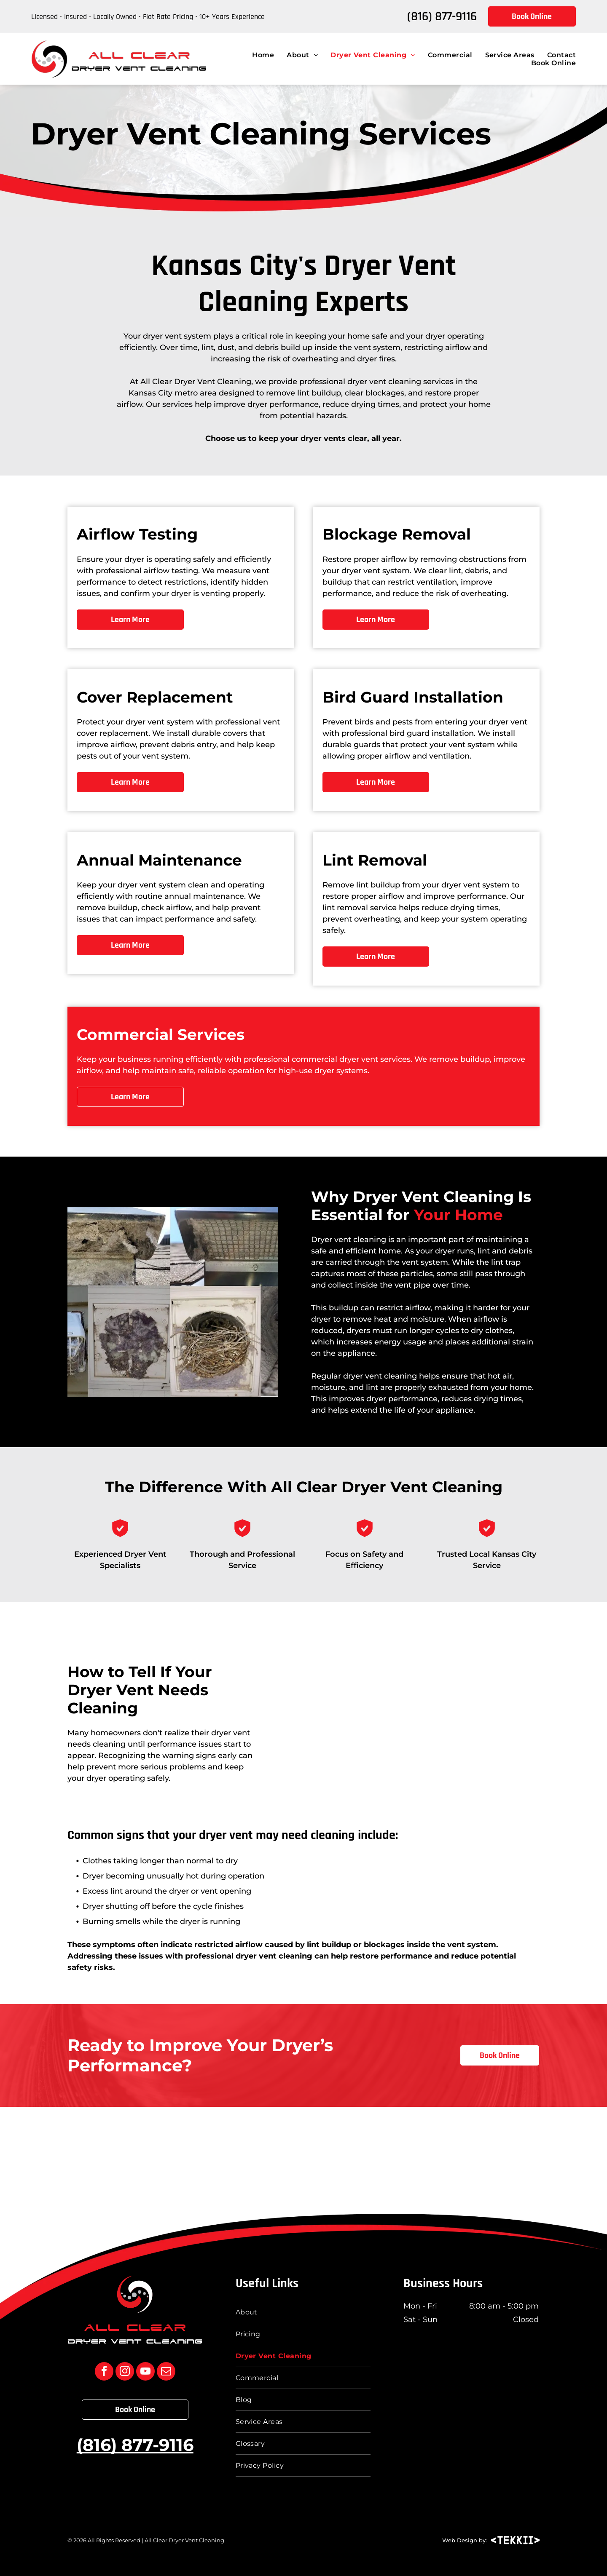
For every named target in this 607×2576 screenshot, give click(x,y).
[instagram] (124, 2372)
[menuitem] (256, 55)
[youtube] (145, 2372)
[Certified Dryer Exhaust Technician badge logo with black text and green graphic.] (363, 2157)
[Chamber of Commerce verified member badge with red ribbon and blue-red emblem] (481, 2157)
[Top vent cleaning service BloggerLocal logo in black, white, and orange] (126, 2157)
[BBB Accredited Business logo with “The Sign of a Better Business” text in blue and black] (244, 2157)
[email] (166, 2372)
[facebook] (104, 2372)
